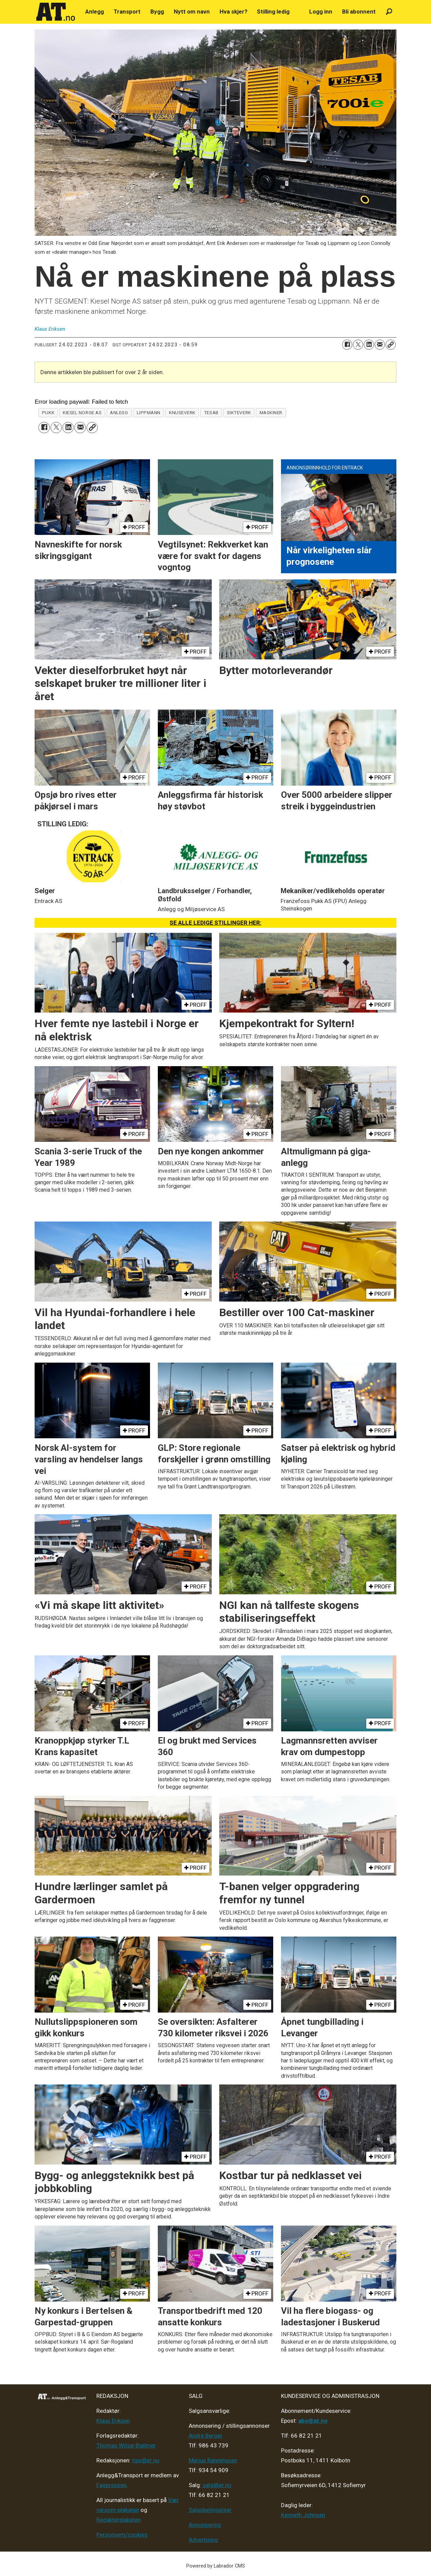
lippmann (149, 412)
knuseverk (182, 412)
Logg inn (320, 11)
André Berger (205, 2435)
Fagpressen (111, 2485)
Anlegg (94, 11)
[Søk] (389, 12)
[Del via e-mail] (380, 345)
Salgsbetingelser (210, 2509)
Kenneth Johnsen (303, 2515)
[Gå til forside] (55, 12)
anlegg (119, 412)
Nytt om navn (192, 11)
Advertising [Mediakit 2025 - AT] (203, 2539)
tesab (211, 412)
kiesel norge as (82, 412)
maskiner (271, 412)
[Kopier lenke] (391, 345)
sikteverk (239, 412)
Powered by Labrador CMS (215, 2566)
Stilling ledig (273, 11)
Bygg (157, 11)
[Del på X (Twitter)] (358, 345)
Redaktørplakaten (118, 2519)
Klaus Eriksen (113, 2420)
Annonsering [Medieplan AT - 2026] (205, 2524)
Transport (127, 11)
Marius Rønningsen (213, 2460)
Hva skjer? (233, 11)
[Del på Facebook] (347, 345)
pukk (48, 412)
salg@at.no (217, 2485)
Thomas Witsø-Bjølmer (126, 2445)
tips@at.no (146, 2460)
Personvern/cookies (122, 2534)
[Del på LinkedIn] (369, 345)
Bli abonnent (359, 11)
